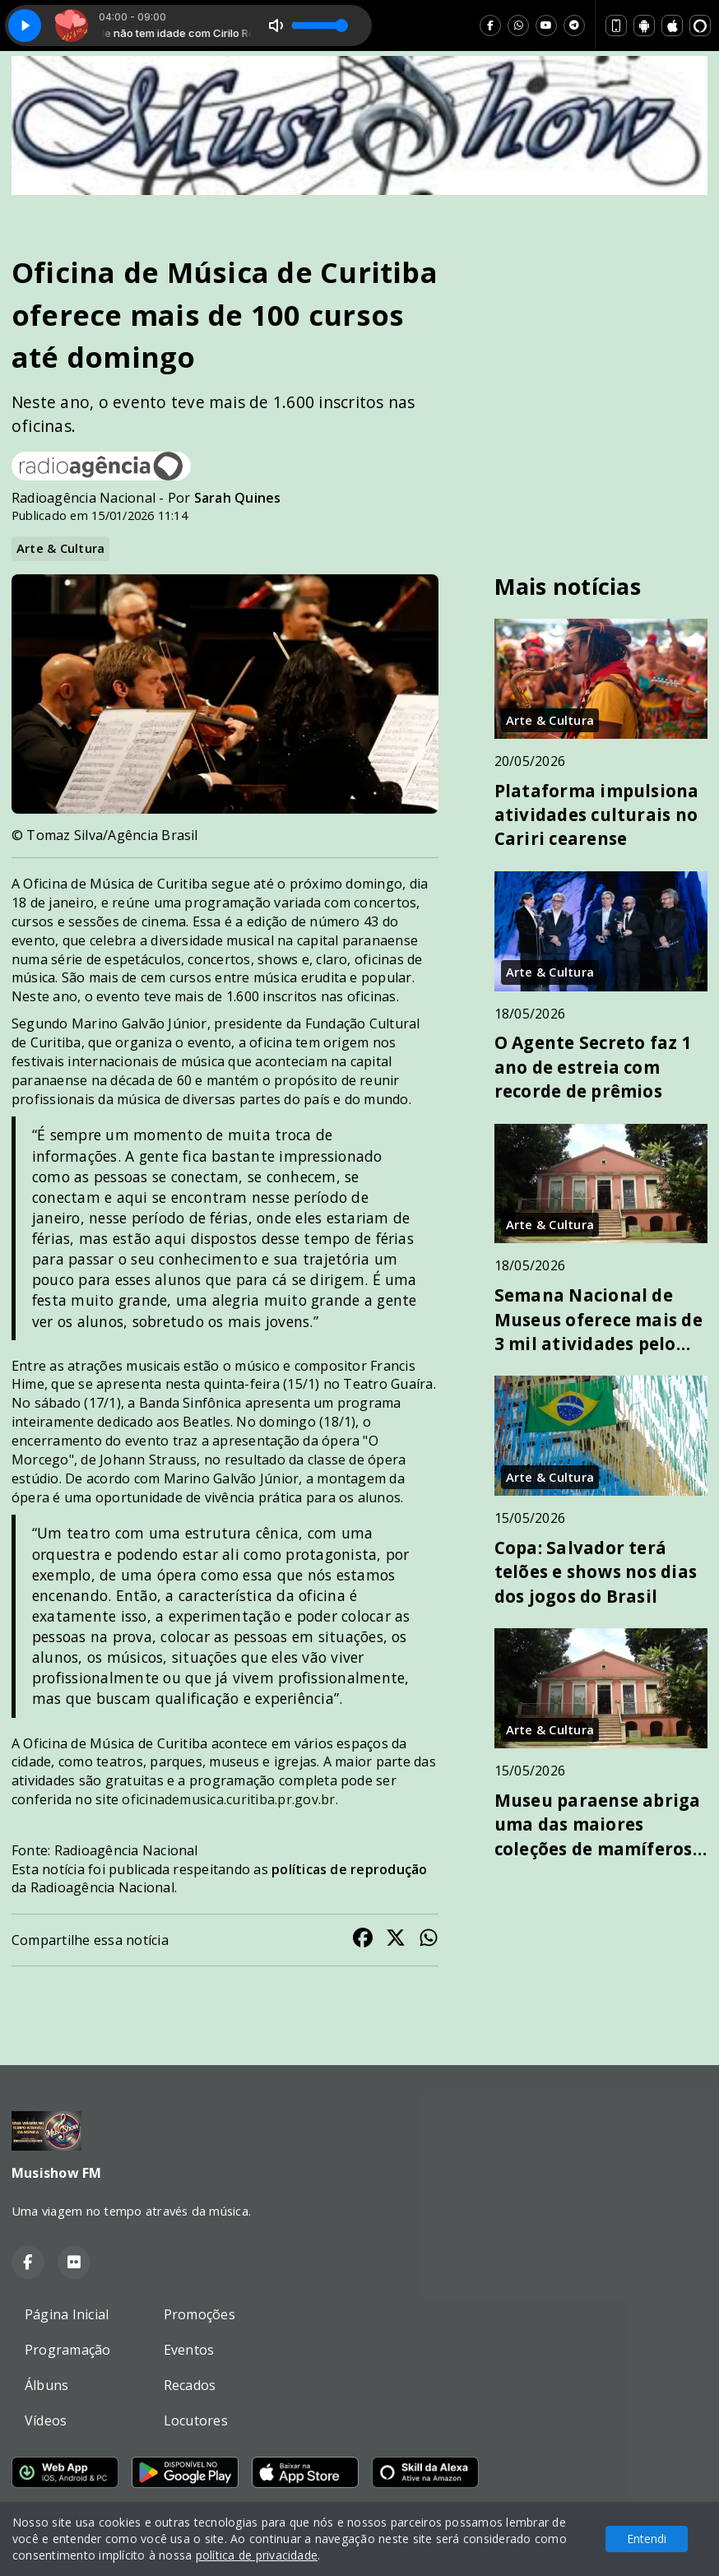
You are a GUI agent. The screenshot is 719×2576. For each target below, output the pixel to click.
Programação (68, 2350)
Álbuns (46, 2385)
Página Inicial (67, 2314)
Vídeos (46, 2420)
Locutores (196, 2420)
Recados (190, 2385)
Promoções (199, 2314)
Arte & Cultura (60, 548)
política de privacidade (257, 2555)
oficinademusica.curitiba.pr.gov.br (228, 1799)
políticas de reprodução (349, 1869)
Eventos (189, 2350)
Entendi (646, 2538)
